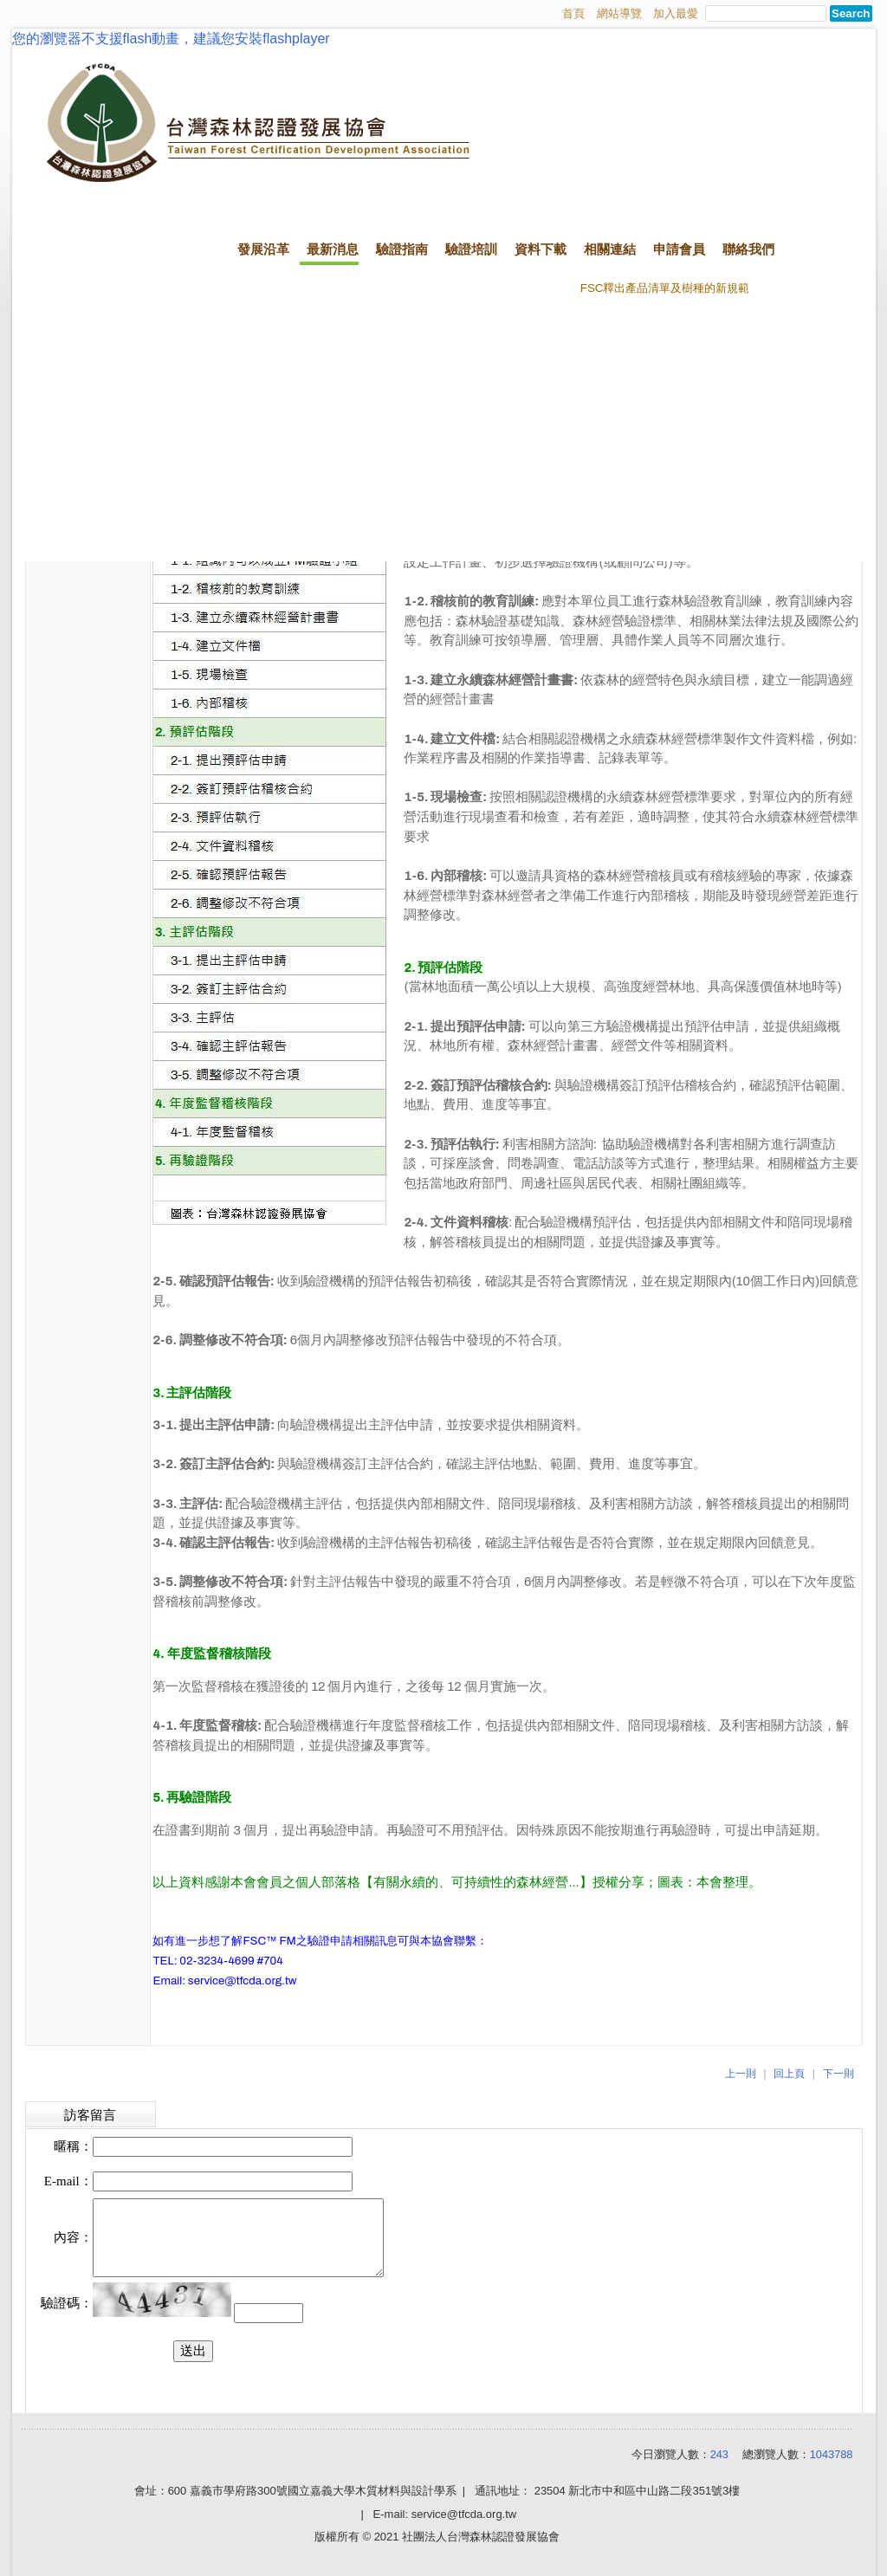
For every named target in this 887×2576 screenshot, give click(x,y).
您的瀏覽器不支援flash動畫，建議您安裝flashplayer (171, 38)
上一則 (740, 2074)
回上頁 (789, 2074)
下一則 (838, 2074)
